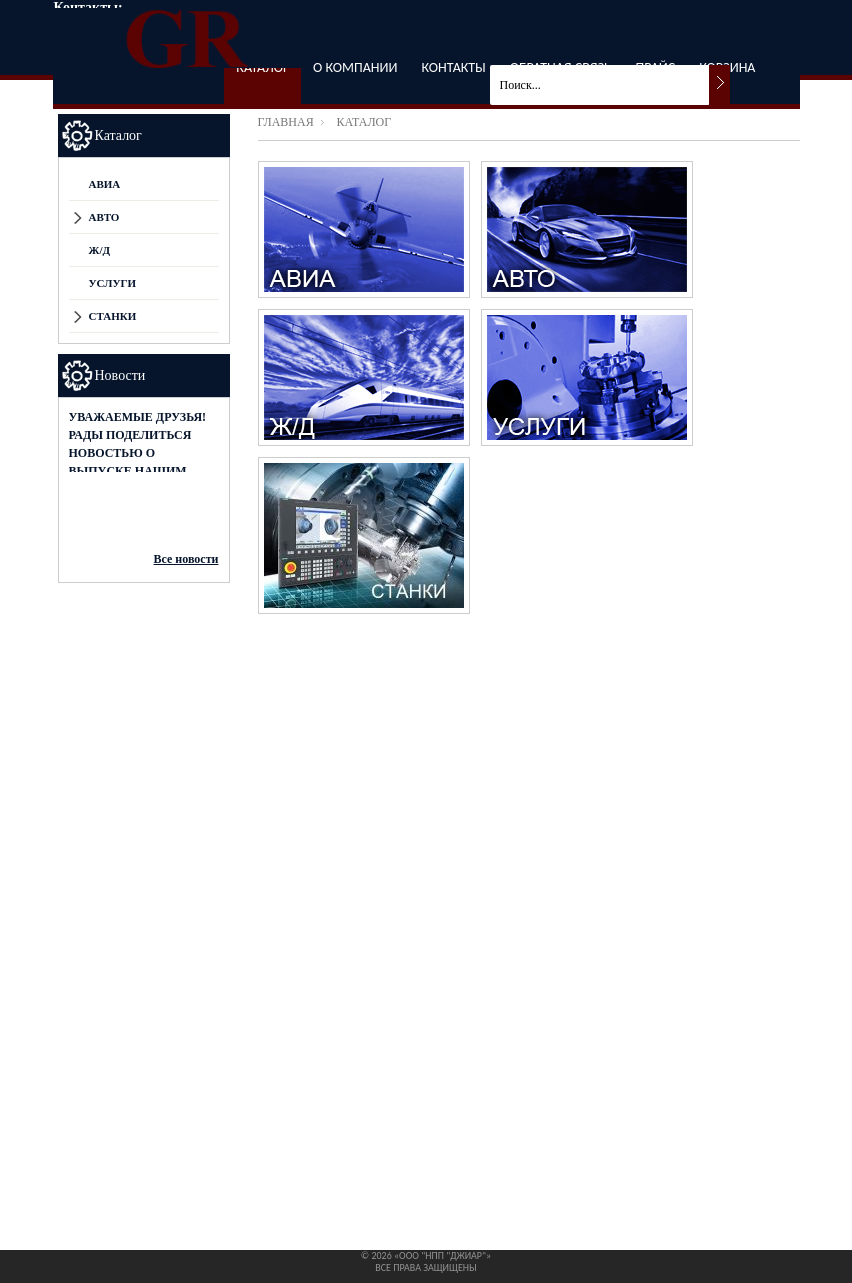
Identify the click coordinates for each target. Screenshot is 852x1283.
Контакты (453, 67)
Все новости (186, 559)
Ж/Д (100, 250)
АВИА (105, 184)
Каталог (118, 135)
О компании (355, 67)
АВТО (104, 217)
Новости (120, 375)
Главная (286, 122)
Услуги (113, 283)
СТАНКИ (113, 316)
